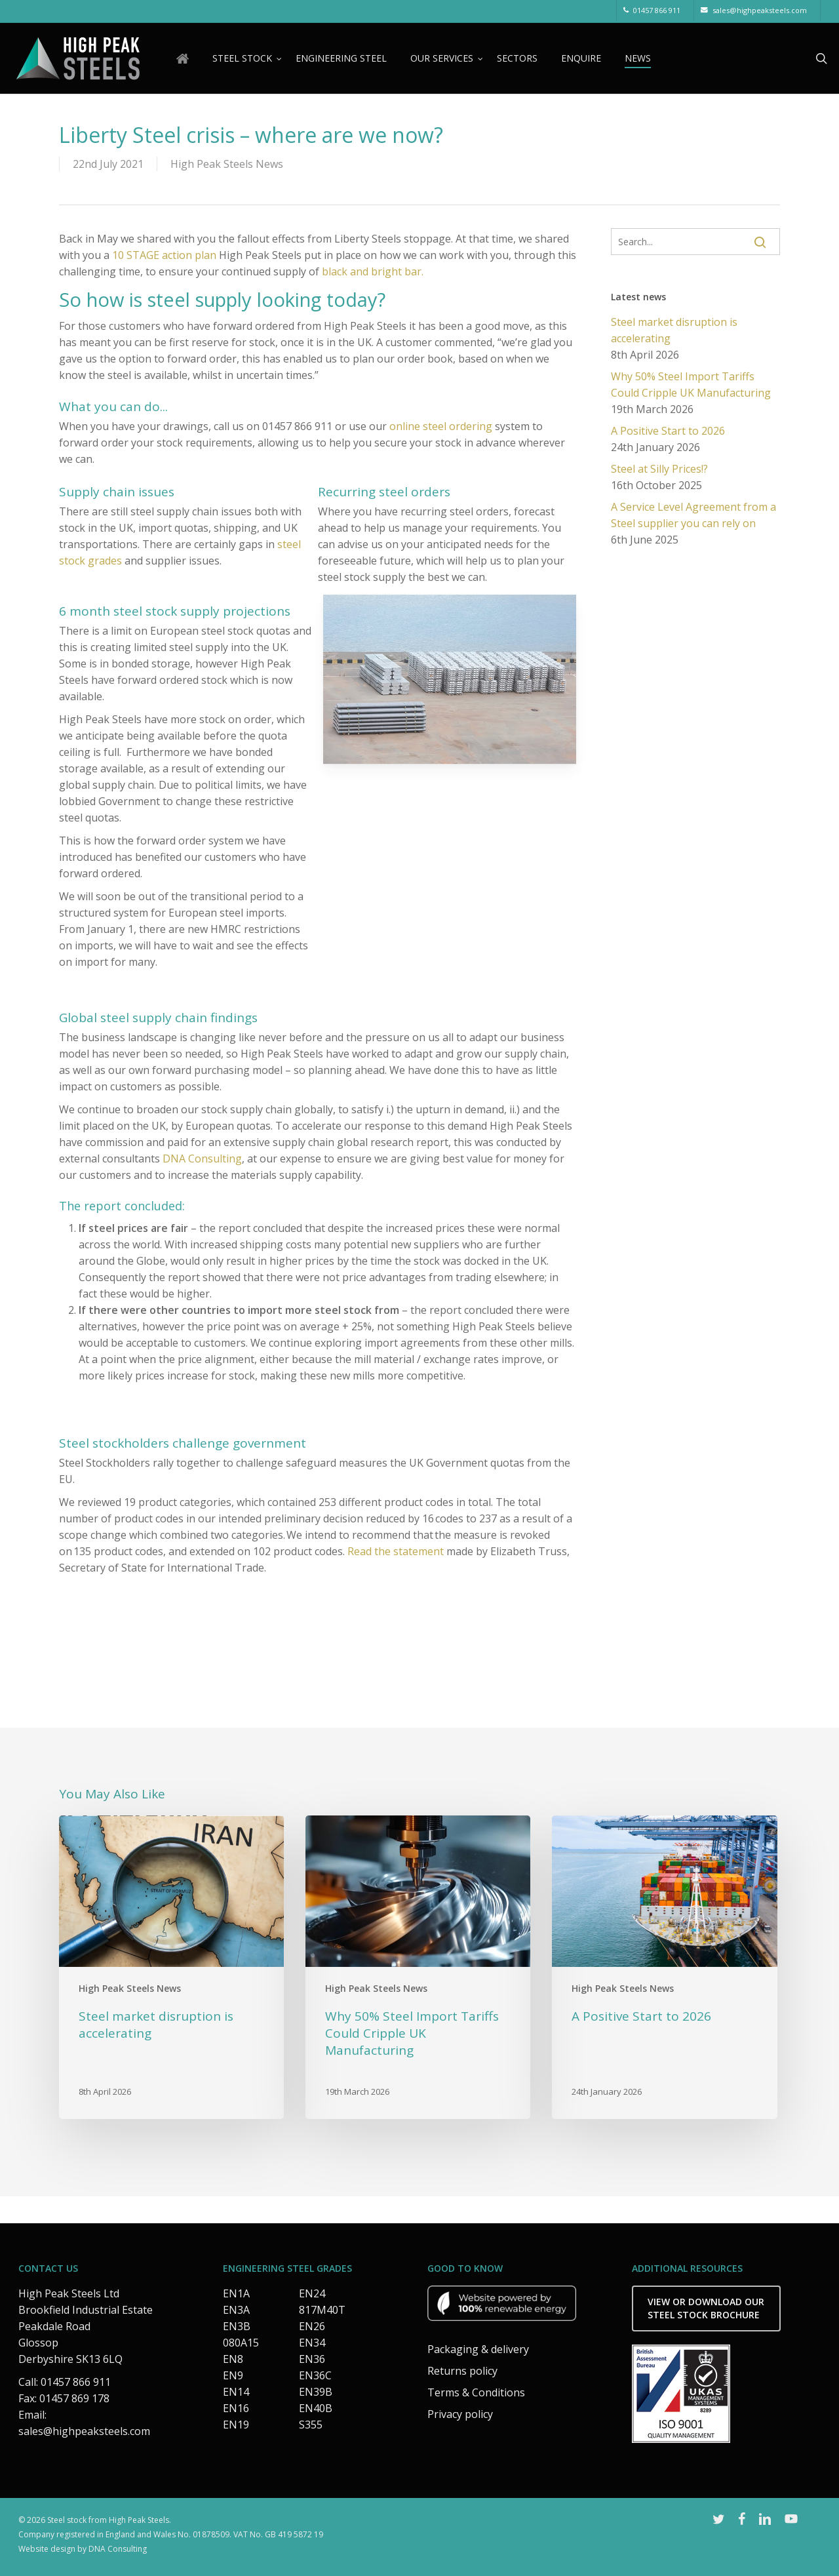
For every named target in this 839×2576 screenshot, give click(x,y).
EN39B (315, 2392)
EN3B (236, 2326)
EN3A (236, 2310)
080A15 (241, 2342)
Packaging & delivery (478, 2349)
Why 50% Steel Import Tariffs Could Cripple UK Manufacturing (691, 384)
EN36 (312, 2359)
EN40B (315, 2408)
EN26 (312, 2326)
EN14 (236, 2392)
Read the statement (395, 1551)
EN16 (236, 2408)
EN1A (236, 2293)
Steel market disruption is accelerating (674, 330)
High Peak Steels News (226, 164)
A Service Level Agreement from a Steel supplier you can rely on (693, 515)
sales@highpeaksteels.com (84, 2431)
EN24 (312, 2293)
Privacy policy (460, 2414)
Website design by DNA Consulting (82, 2548)
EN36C (315, 2375)
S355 (310, 2424)
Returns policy (462, 2371)
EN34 (312, 2342)
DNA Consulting (202, 1158)
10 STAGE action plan (164, 255)
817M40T (322, 2310)
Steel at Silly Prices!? (659, 469)
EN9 (233, 2375)
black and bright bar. (372, 271)
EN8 (233, 2359)
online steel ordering (440, 426)
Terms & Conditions (476, 2392)
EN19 (236, 2424)
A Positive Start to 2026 (668, 431)
